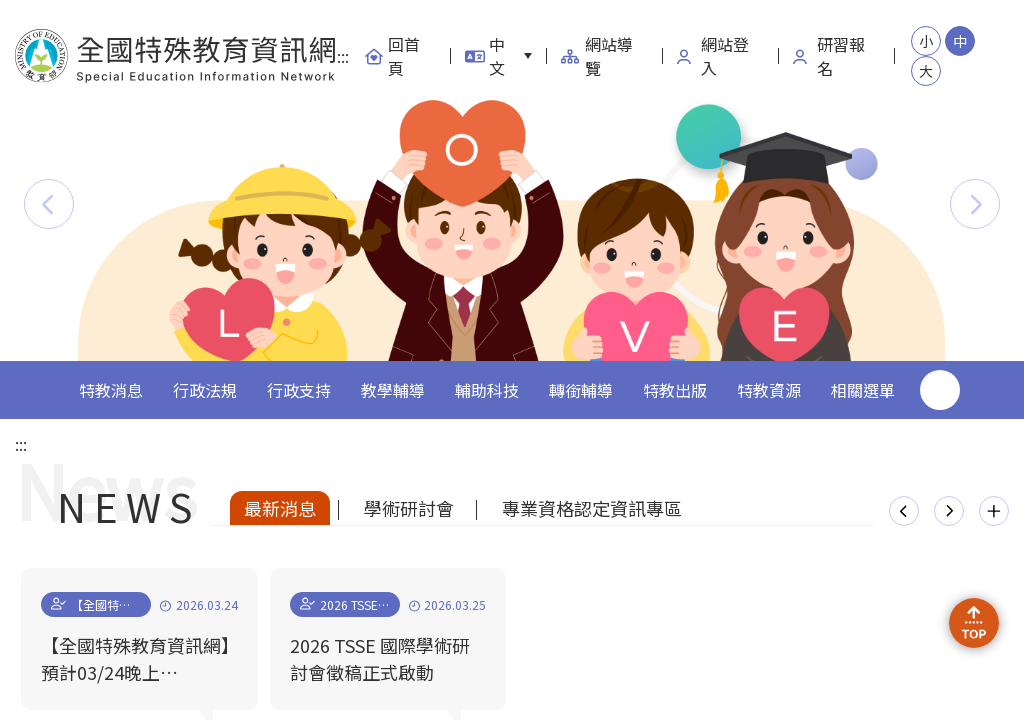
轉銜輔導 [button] (581, 390)
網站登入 (713, 56)
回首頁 (392, 56)
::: (343, 56)
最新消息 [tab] (280, 508)
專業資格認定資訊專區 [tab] (592, 508)
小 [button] (926, 41)
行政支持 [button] (299, 390)
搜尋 (940, 390)
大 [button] (926, 71)
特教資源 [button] (769, 390)
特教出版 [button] (675, 390)
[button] (49, 204)
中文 (485, 56)
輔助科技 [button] (487, 390)
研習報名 (829, 56)
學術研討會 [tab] (409, 508)
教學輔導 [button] (393, 390)
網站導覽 (597, 56)
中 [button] (960, 41)
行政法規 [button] (205, 390)
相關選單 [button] (863, 390)
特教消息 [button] (111, 390)
